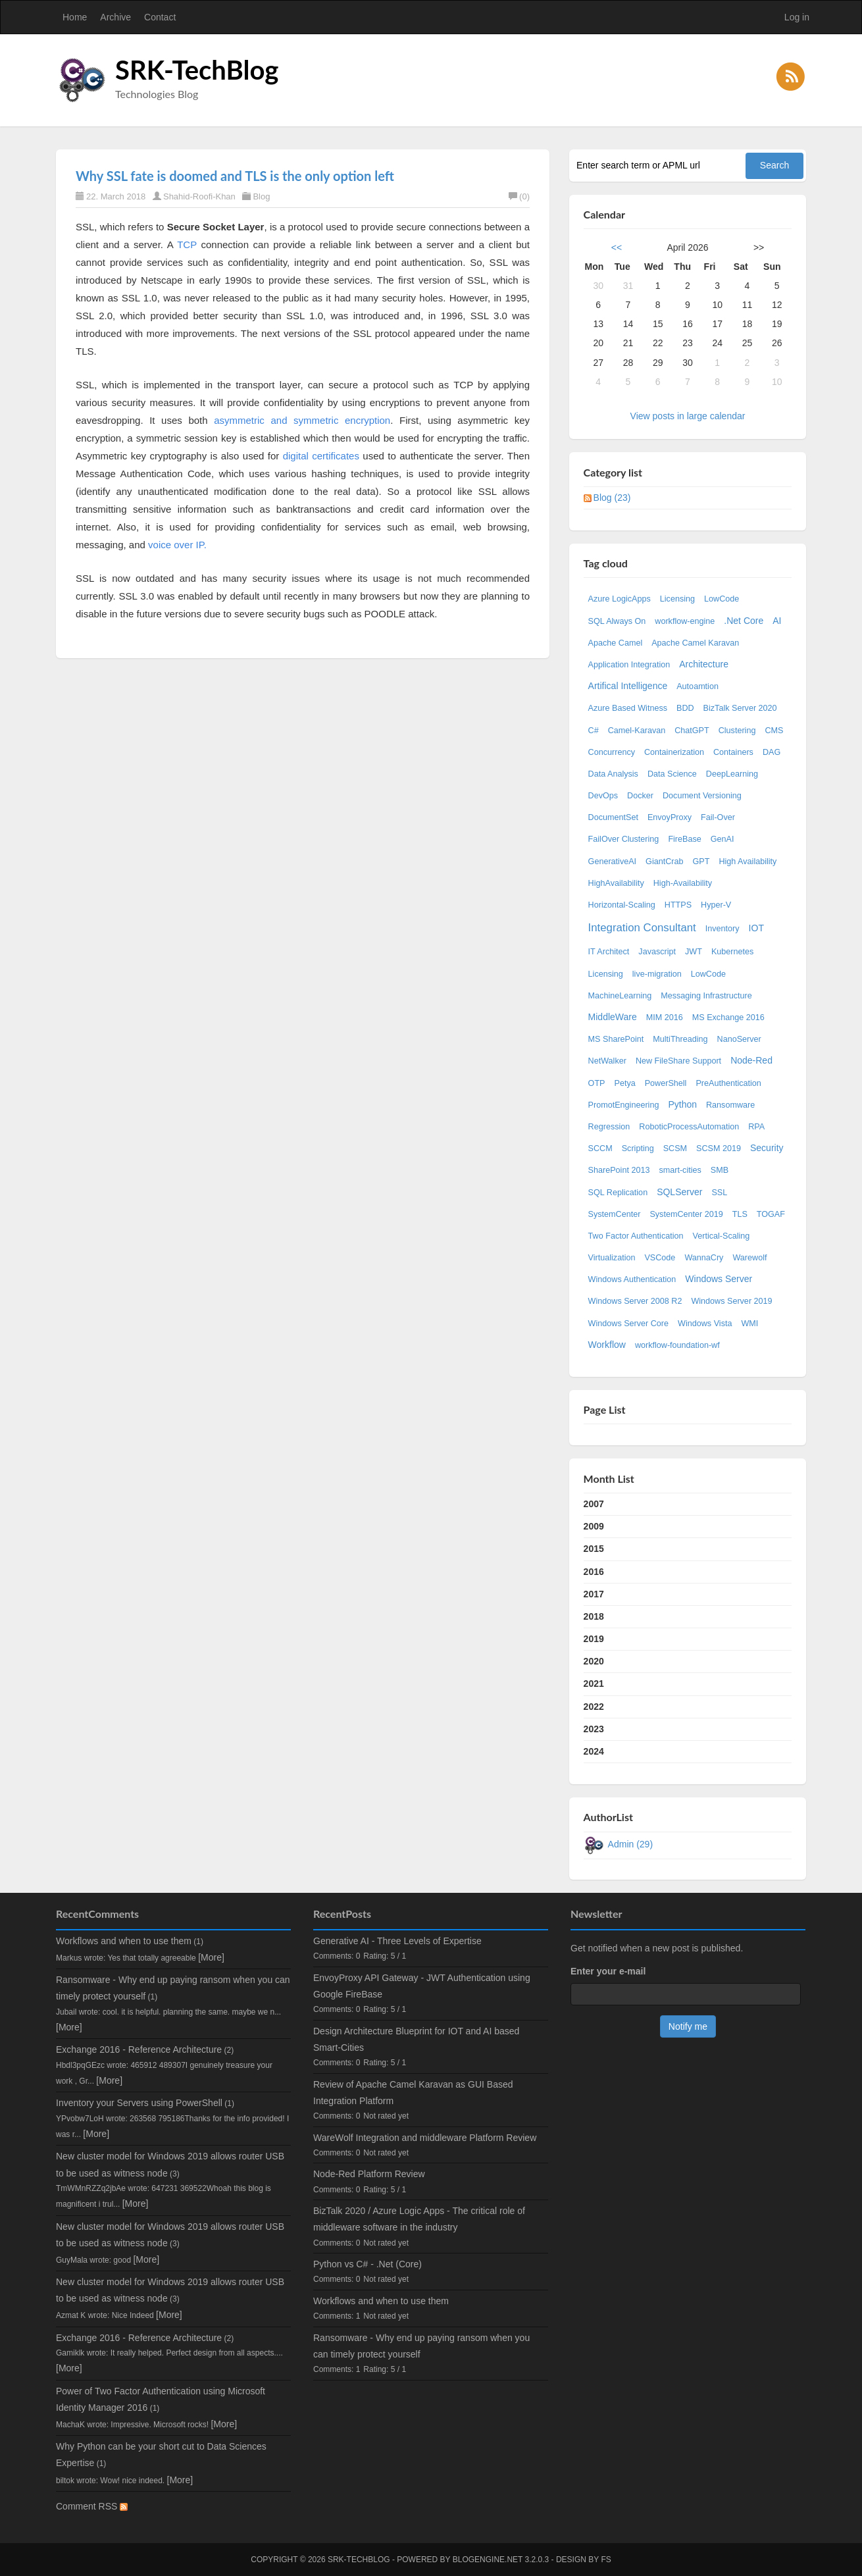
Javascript (657, 951)
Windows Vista (705, 1323)
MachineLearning (620, 995)
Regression (609, 1126)
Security (767, 1148)
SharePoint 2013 (619, 1170)
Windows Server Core (628, 1323)
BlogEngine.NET (487, 2559)
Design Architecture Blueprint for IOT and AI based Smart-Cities (416, 2039)
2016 (594, 1571)
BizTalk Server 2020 (740, 708)
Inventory (722, 928)
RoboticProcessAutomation (689, 1126)
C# (593, 730)
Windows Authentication (632, 1279)
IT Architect (609, 951)
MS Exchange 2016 (728, 1017)
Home (75, 17)
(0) (519, 196)
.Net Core (743, 620)
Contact (160, 17)
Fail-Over (718, 817)
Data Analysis (613, 774)
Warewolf (749, 1257)
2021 (594, 1683)
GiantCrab (664, 861)
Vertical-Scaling (721, 1236)
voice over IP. (177, 544)
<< (616, 247)
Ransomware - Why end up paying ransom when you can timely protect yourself (421, 2345)
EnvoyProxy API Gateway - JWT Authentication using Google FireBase (421, 1985)
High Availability (747, 861)
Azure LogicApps (619, 599)
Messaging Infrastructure (706, 995)
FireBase (684, 839)
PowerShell (666, 1083)
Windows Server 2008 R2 (635, 1301)
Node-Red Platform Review (369, 2174)
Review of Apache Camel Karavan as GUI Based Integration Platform (413, 2092)
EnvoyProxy (669, 817)
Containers (733, 752)
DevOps (603, 795)
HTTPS (678, 905)
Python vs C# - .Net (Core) (367, 2264)
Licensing (677, 599)
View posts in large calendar (688, 416)
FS (606, 2559)
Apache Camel (615, 643)
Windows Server (718, 1279)
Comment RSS (92, 2506)
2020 (594, 1661)
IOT (756, 928)
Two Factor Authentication (636, 1236)
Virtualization (612, 1257)
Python (682, 1104)
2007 (594, 1504)
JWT (693, 951)
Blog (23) (612, 497)
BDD (685, 708)
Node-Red (751, 1060)
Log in (796, 17)
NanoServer (739, 1039)
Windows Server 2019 (731, 1301)
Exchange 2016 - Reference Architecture (139, 2049)
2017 (594, 1594)
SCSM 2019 (718, 1148)
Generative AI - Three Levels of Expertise (397, 1941)
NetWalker (607, 1061)
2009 (594, 1526)
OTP (596, 1083)
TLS (740, 1214)
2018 (594, 1616)
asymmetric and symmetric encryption (302, 420)
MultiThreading (680, 1039)
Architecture (703, 664)
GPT (701, 861)
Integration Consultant (642, 927)
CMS (774, 730)
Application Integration (629, 664)
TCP (187, 244)
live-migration (657, 974)
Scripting (638, 1148)
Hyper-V (716, 905)
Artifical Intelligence (628, 686)
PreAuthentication (728, 1083)
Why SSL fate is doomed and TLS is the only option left (235, 176)
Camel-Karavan (637, 730)
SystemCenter (614, 1214)
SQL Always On (617, 621)
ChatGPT (691, 730)
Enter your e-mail (608, 1971)
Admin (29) (630, 1844)
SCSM (675, 1148)
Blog (261, 196)
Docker (640, 795)
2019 (594, 1639)
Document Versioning (702, 795)
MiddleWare (612, 1017)
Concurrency (611, 752)
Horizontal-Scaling (621, 905)
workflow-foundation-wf (677, 1345)
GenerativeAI (612, 861)
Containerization (674, 752)
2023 (594, 1729)
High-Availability (682, 883)
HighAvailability (616, 883)
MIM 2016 (664, 1017)
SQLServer (679, 1192)
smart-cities (680, 1170)
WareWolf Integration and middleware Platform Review (424, 2137)
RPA (756, 1126)
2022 (594, 1706)
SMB (719, 1170)
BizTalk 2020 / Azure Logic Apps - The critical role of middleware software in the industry (419, 2218)
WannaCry (703, 1257)
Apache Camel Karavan (695, 643)
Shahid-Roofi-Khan (199, 196)
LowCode (721, 599)
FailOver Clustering (623, 839)
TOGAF (771, 1214)
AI (777, 620)
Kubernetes (732, 951)
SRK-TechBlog (196, 70)
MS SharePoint (616, 1039)
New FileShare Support (678, 1061)
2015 (594, 1548)
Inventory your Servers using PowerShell (139, 2103)
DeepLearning (732, 774)
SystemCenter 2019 (686, 1214)
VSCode (659, 1257)
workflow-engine (685, 621)
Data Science (672, 774)
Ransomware (730, 1105)
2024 (594, 1751)
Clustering (737, 730)
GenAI (722, 839)
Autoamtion (697, 686)
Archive (115, 17)
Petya (624, 1083)
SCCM (600, 1148)
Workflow (607, 1344)
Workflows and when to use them (123, 1941)
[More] (211, 1957)
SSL (719, 1192)
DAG (771, 752)
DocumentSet (613, 817)
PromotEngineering (623, 1105)
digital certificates (321, 455)
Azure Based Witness (627, 708)
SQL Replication (618, 1192)
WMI (749, 1323)
